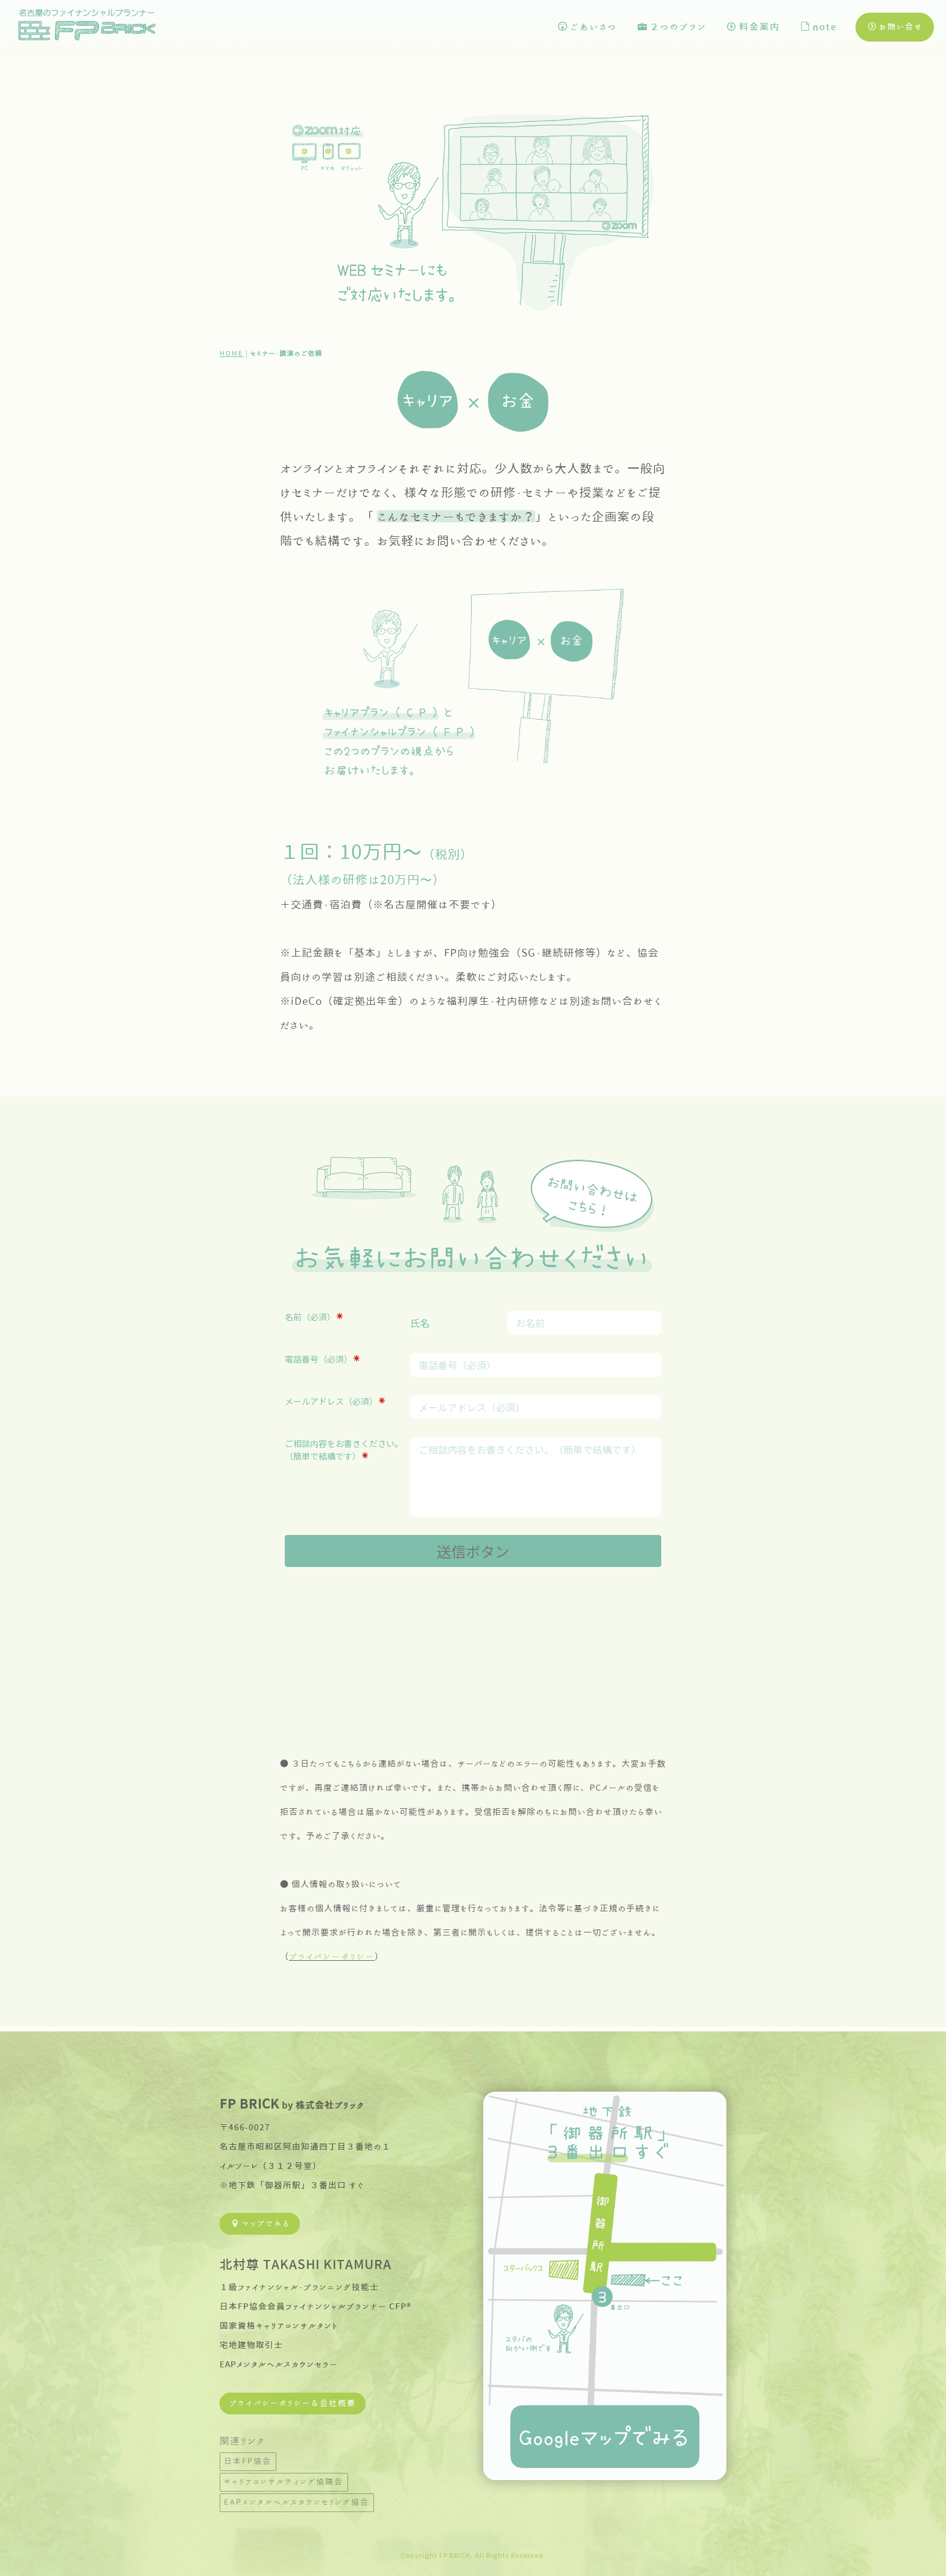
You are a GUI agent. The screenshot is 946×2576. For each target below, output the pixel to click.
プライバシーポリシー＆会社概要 (292, 2400)
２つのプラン (672, 26)
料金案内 (753, 26)
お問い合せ (895, 26)
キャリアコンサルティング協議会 (283, 2478)
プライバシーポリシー (332, 1956)
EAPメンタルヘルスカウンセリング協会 (296, 2498)
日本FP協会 (247, 2457)
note (819, 26)
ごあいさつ (587, 26)
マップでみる (260, 2219)
